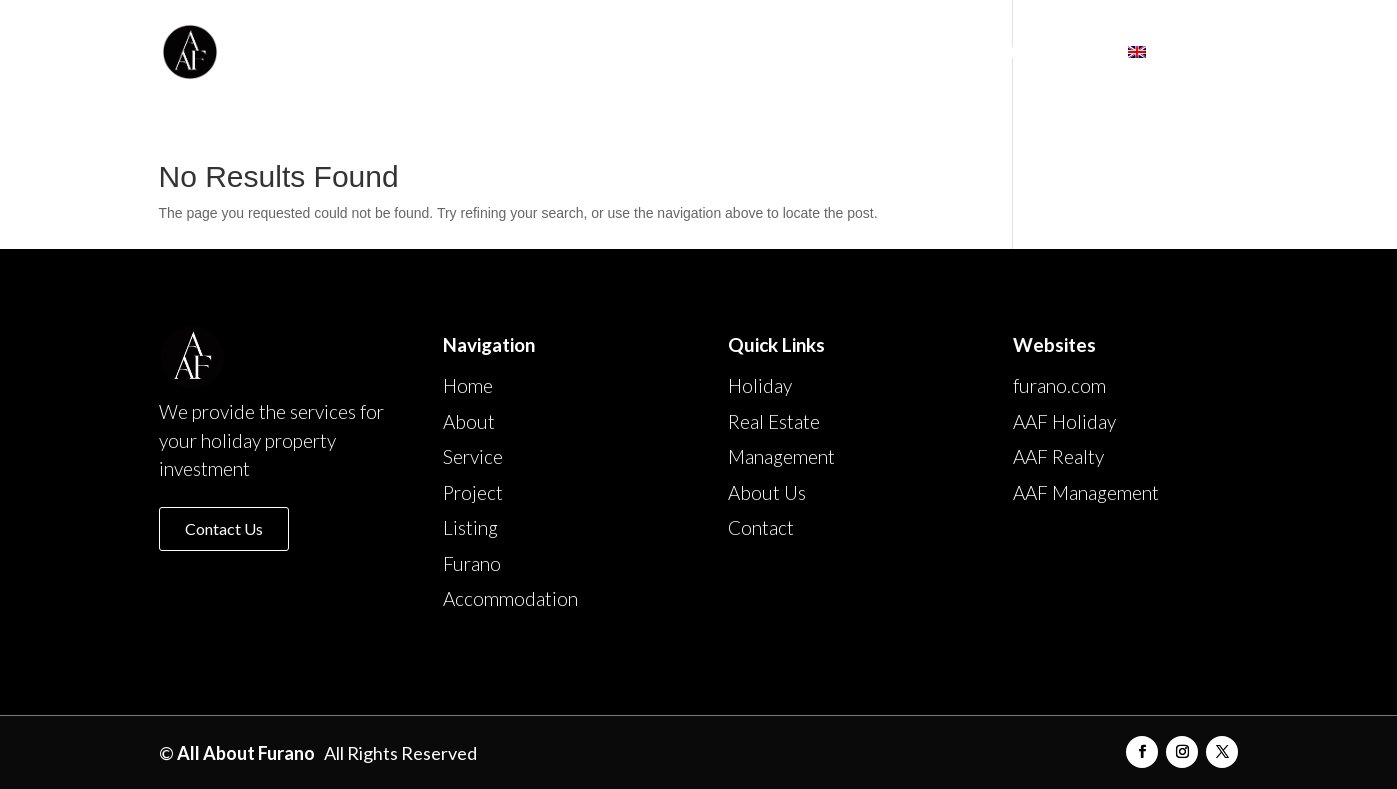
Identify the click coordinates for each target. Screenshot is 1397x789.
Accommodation (1025, 53)
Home (450, 53)
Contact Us (224, 528)
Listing (799, 53)
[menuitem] (1183, 74)
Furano (889, 53)
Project (707, 53)
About (530, 53)
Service (615, 53)
